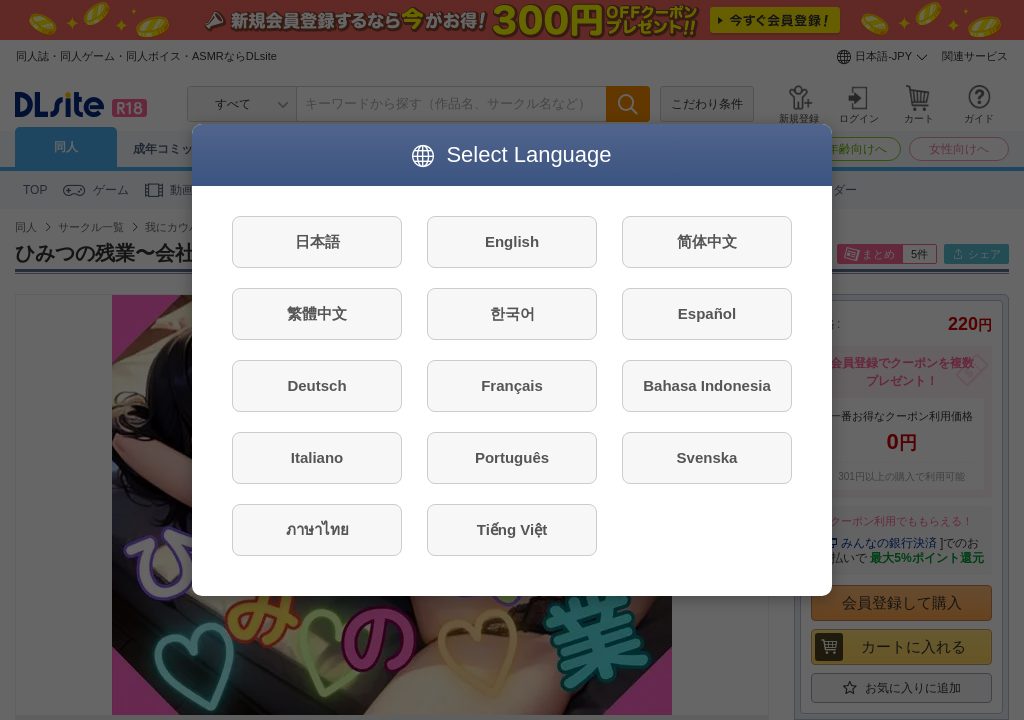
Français (512, 385)
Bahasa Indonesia (707, 385)
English (512, 241)
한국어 (512, 313)
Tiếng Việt (512, 529)
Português (512, 457)
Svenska (707, 457)
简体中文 (707, 241)
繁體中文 (317, 313)
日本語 (317, 241)
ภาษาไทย (317, 529)
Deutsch (316, 385)
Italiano (317, 457)
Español (707, 313)
